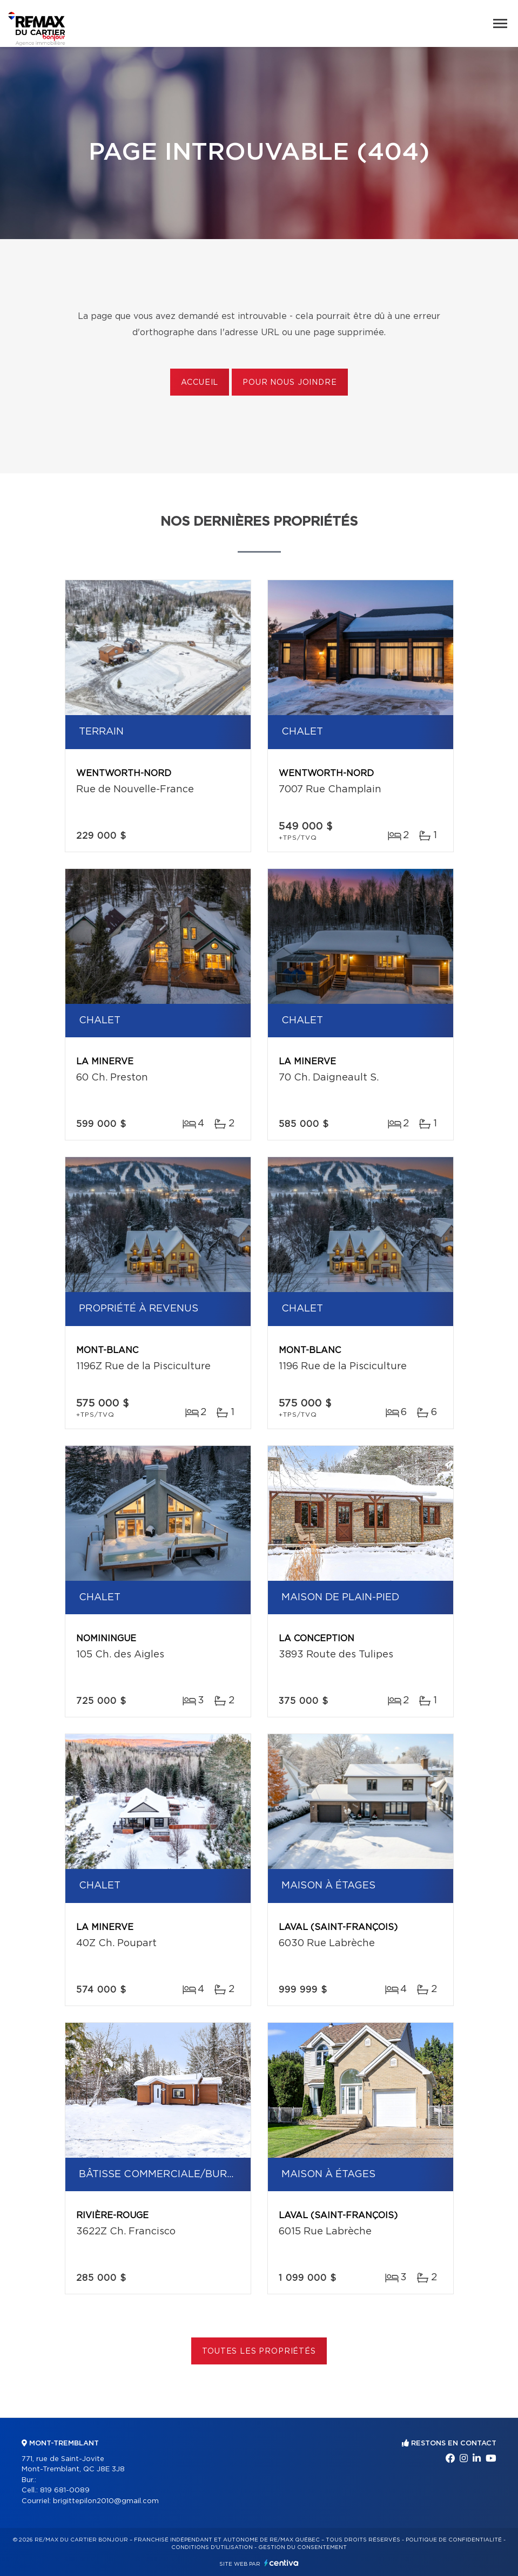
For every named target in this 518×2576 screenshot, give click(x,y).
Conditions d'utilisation (212, 2547)
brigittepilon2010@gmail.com (106, 2501)
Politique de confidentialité (454, 2540)
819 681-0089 (65, 2490)
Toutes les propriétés (259, 2351)
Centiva (281, 2562)
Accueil (199, 382)
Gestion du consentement (302, 2547)
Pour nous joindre (290, 382)
